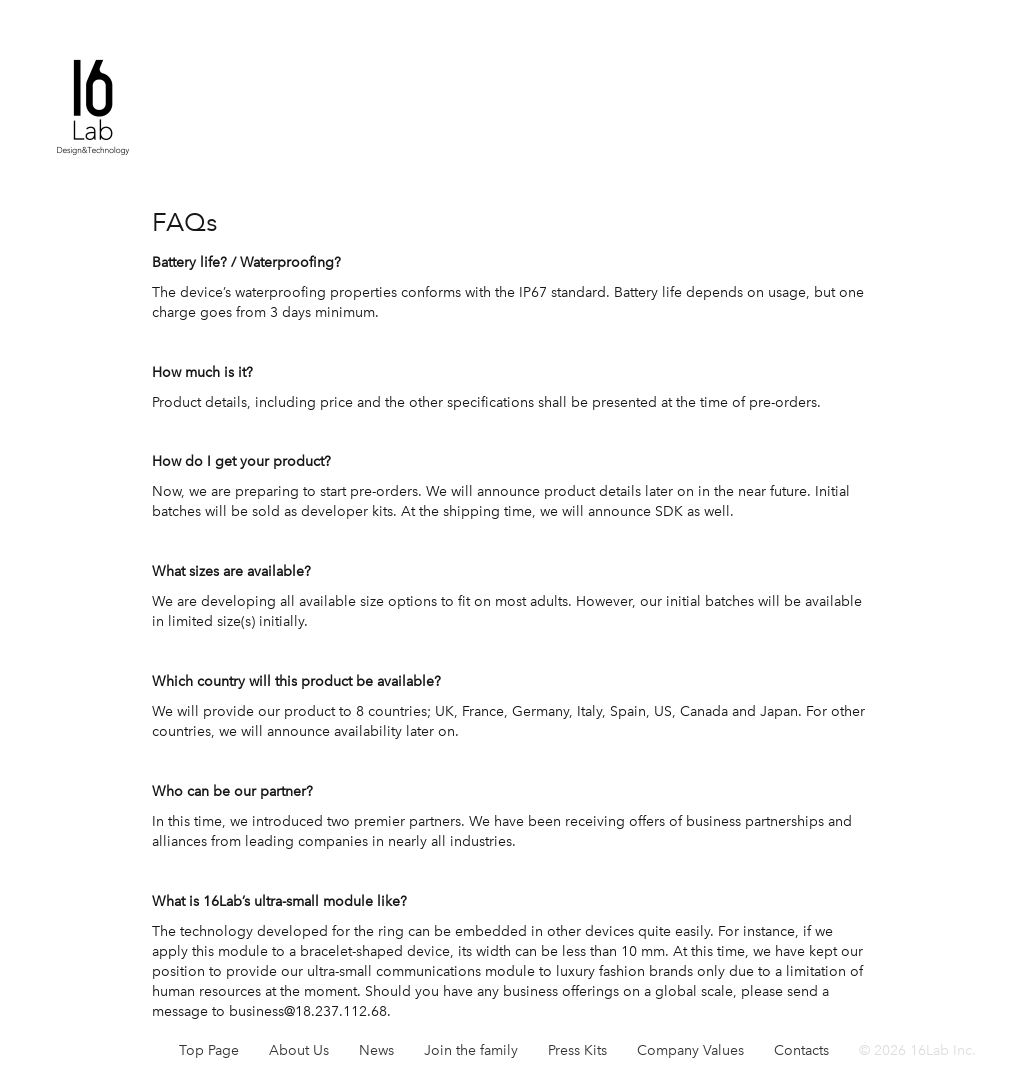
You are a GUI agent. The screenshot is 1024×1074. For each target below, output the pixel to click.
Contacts (801, 1050)
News (376, 1050)
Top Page (209, 1050)
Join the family (471, 1050)
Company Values (690, 1050)
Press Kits (577, 1050)
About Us (299, 1050)
